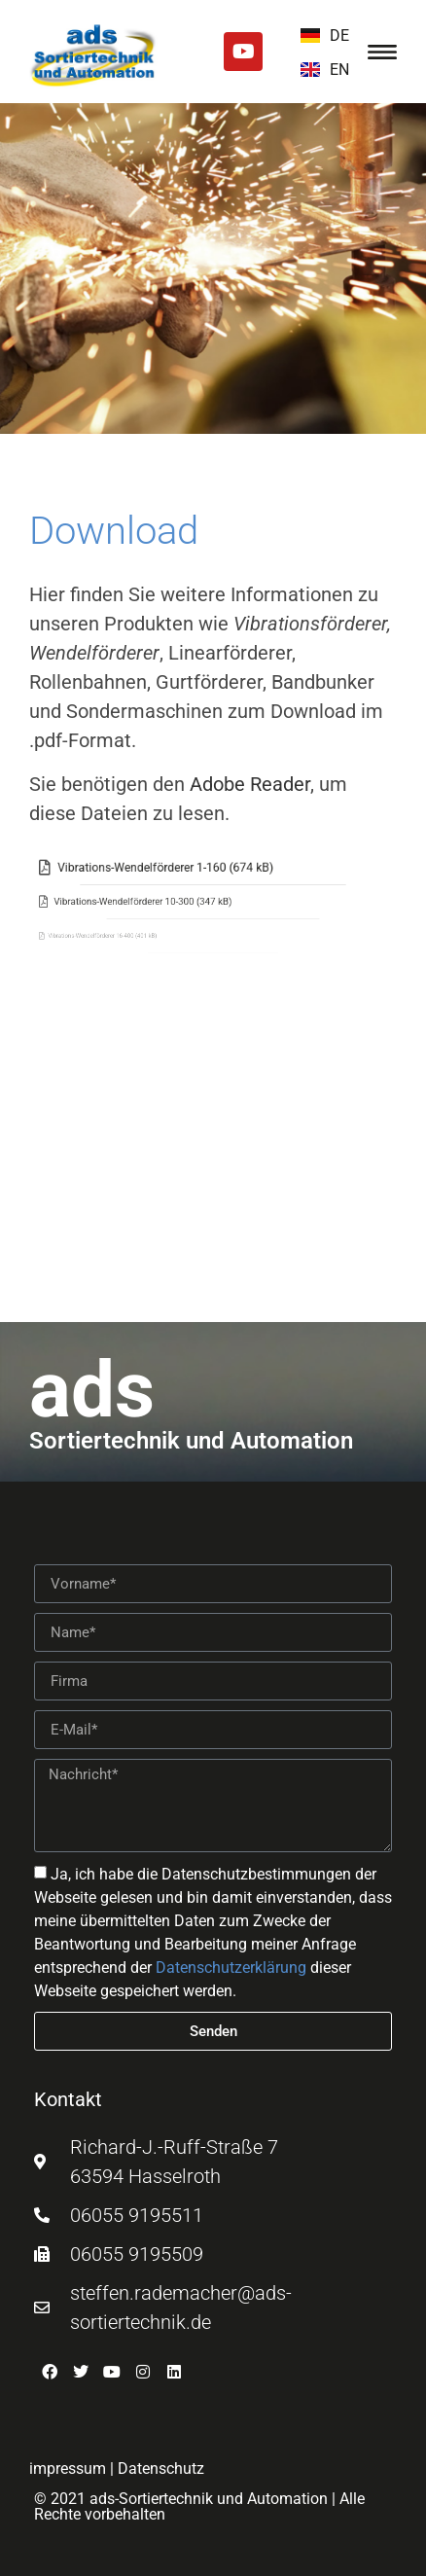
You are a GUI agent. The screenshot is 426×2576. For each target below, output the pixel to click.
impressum (67, 2468)
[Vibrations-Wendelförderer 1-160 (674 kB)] (131, 868)
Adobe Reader (250, 784)
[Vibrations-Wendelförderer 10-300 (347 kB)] (101, 902)
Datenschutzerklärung (231, 1967)
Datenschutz (161, 2468)
